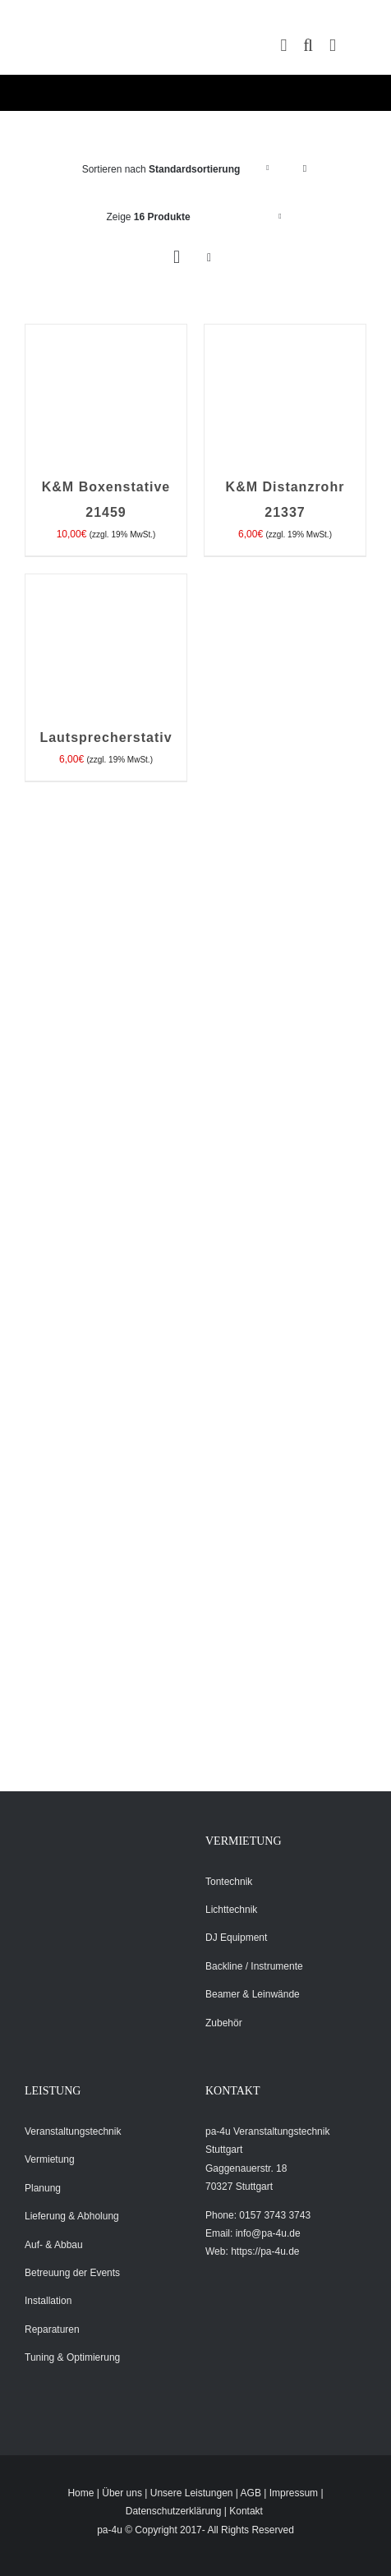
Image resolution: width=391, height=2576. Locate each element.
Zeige (149, 217)
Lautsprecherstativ (105, 737)
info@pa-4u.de (268, 2233)
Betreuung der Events (72, 2273)
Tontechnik (228, 1881)
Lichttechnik (231, 1909)
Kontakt (246, 2511)
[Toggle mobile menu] (332, 45)
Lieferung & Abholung (72, 2216)
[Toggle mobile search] (308, 45)
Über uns (122, 2493)
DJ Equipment (236, 1937)
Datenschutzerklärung (174, 2511)
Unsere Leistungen (191, 2493)
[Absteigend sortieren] (304, 169)
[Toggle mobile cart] (284, 45)
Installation (48, 2300)
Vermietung (50, 2159)
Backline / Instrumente (254, 1966)
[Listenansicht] (209, 258)
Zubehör (223, 2023)
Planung (43, 2188)
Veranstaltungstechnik (73, 2131)
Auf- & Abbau (54, 2245)
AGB (251, 2493)
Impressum (293, 2493)
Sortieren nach (161, 169)
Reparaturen (52, 2329)
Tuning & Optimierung (72, 2357)
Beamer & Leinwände (252, 1994)
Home (80, 2493)
